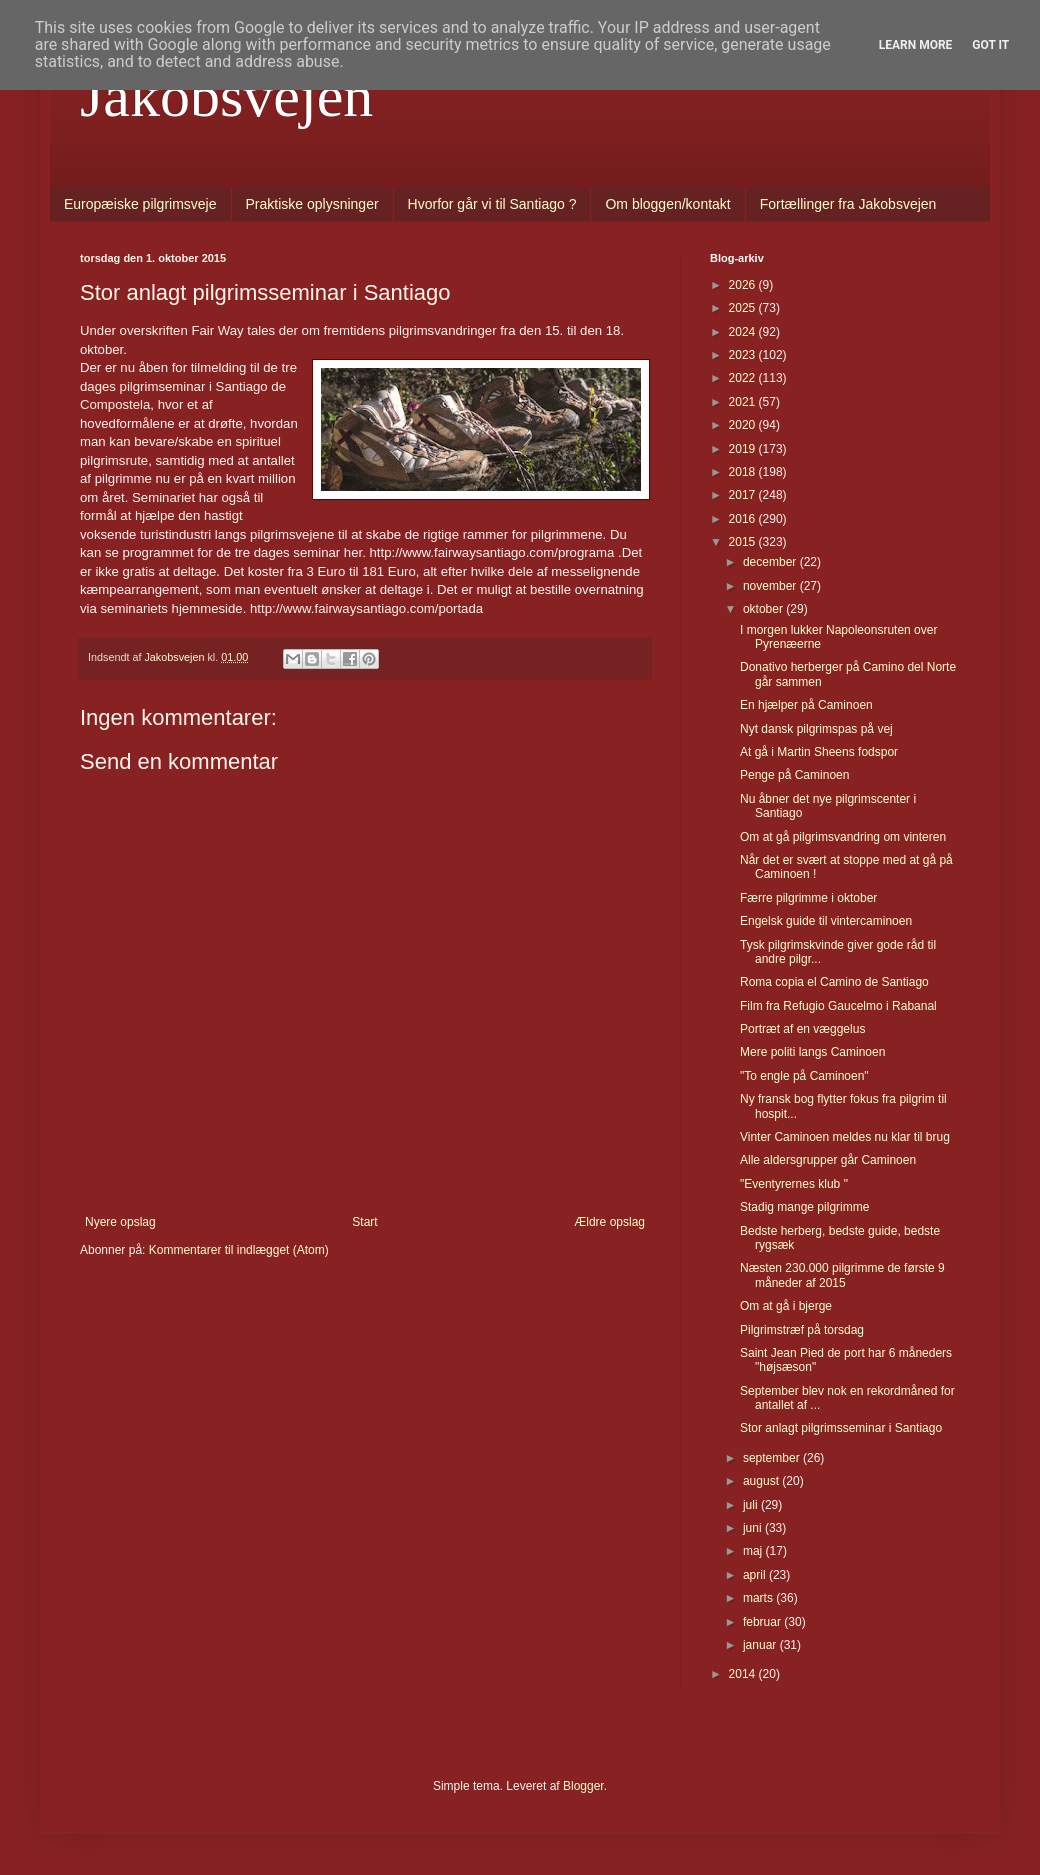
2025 (744, 308)
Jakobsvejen (226, 96)
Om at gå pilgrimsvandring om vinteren (843, 837)
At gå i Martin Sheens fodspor (819, 752)
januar (761, 1645)
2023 (744, 355)
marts (759, 1598)
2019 (744, 449)
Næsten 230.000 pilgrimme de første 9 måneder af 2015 (842, 1275)
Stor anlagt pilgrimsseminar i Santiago (841, 1428)
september (773, 1458)
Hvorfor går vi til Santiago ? (492, 204)
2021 (744, 402)
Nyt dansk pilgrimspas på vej (816, 729)
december (771, 562)
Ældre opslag (609, 1222)
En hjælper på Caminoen (806, 705)
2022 (744, 378)
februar (763, 1622)
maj (754, 1551)
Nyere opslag (120, 1222)
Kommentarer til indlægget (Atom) (239, 1250)
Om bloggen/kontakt (667, 204)
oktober (764, 609)
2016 (744, 519)
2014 (744, 1674)
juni (754, 1528)
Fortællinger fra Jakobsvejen (848, 204)
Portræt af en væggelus (802, 1029)
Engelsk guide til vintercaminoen (826, 921)
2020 (744, 425)
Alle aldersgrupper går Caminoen (828, 1160)
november (771, 586)
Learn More (916, 45)
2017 (744, 495)
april (756, 1575)
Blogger (583, 1786)
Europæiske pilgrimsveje (140, 204)
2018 (744, 472)
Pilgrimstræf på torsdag (802, 1330)
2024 (744, 332)
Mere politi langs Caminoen (812, 1052)
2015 (744, 542)
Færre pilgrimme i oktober (808, 898)
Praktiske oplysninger (312, 204)
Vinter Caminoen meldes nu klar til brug (845, 1137)
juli (752, 1505)
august (762, 1481)
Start (364, 1222)
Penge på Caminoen (794, 775)
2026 (744, 285)
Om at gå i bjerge (786, 1306)
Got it (990, 45)
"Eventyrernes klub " (794, 1184)
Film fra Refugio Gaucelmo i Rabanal (838, 1006)
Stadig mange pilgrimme (804, 1207)
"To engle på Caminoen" (804, 1076)
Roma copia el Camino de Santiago (834, 982)
